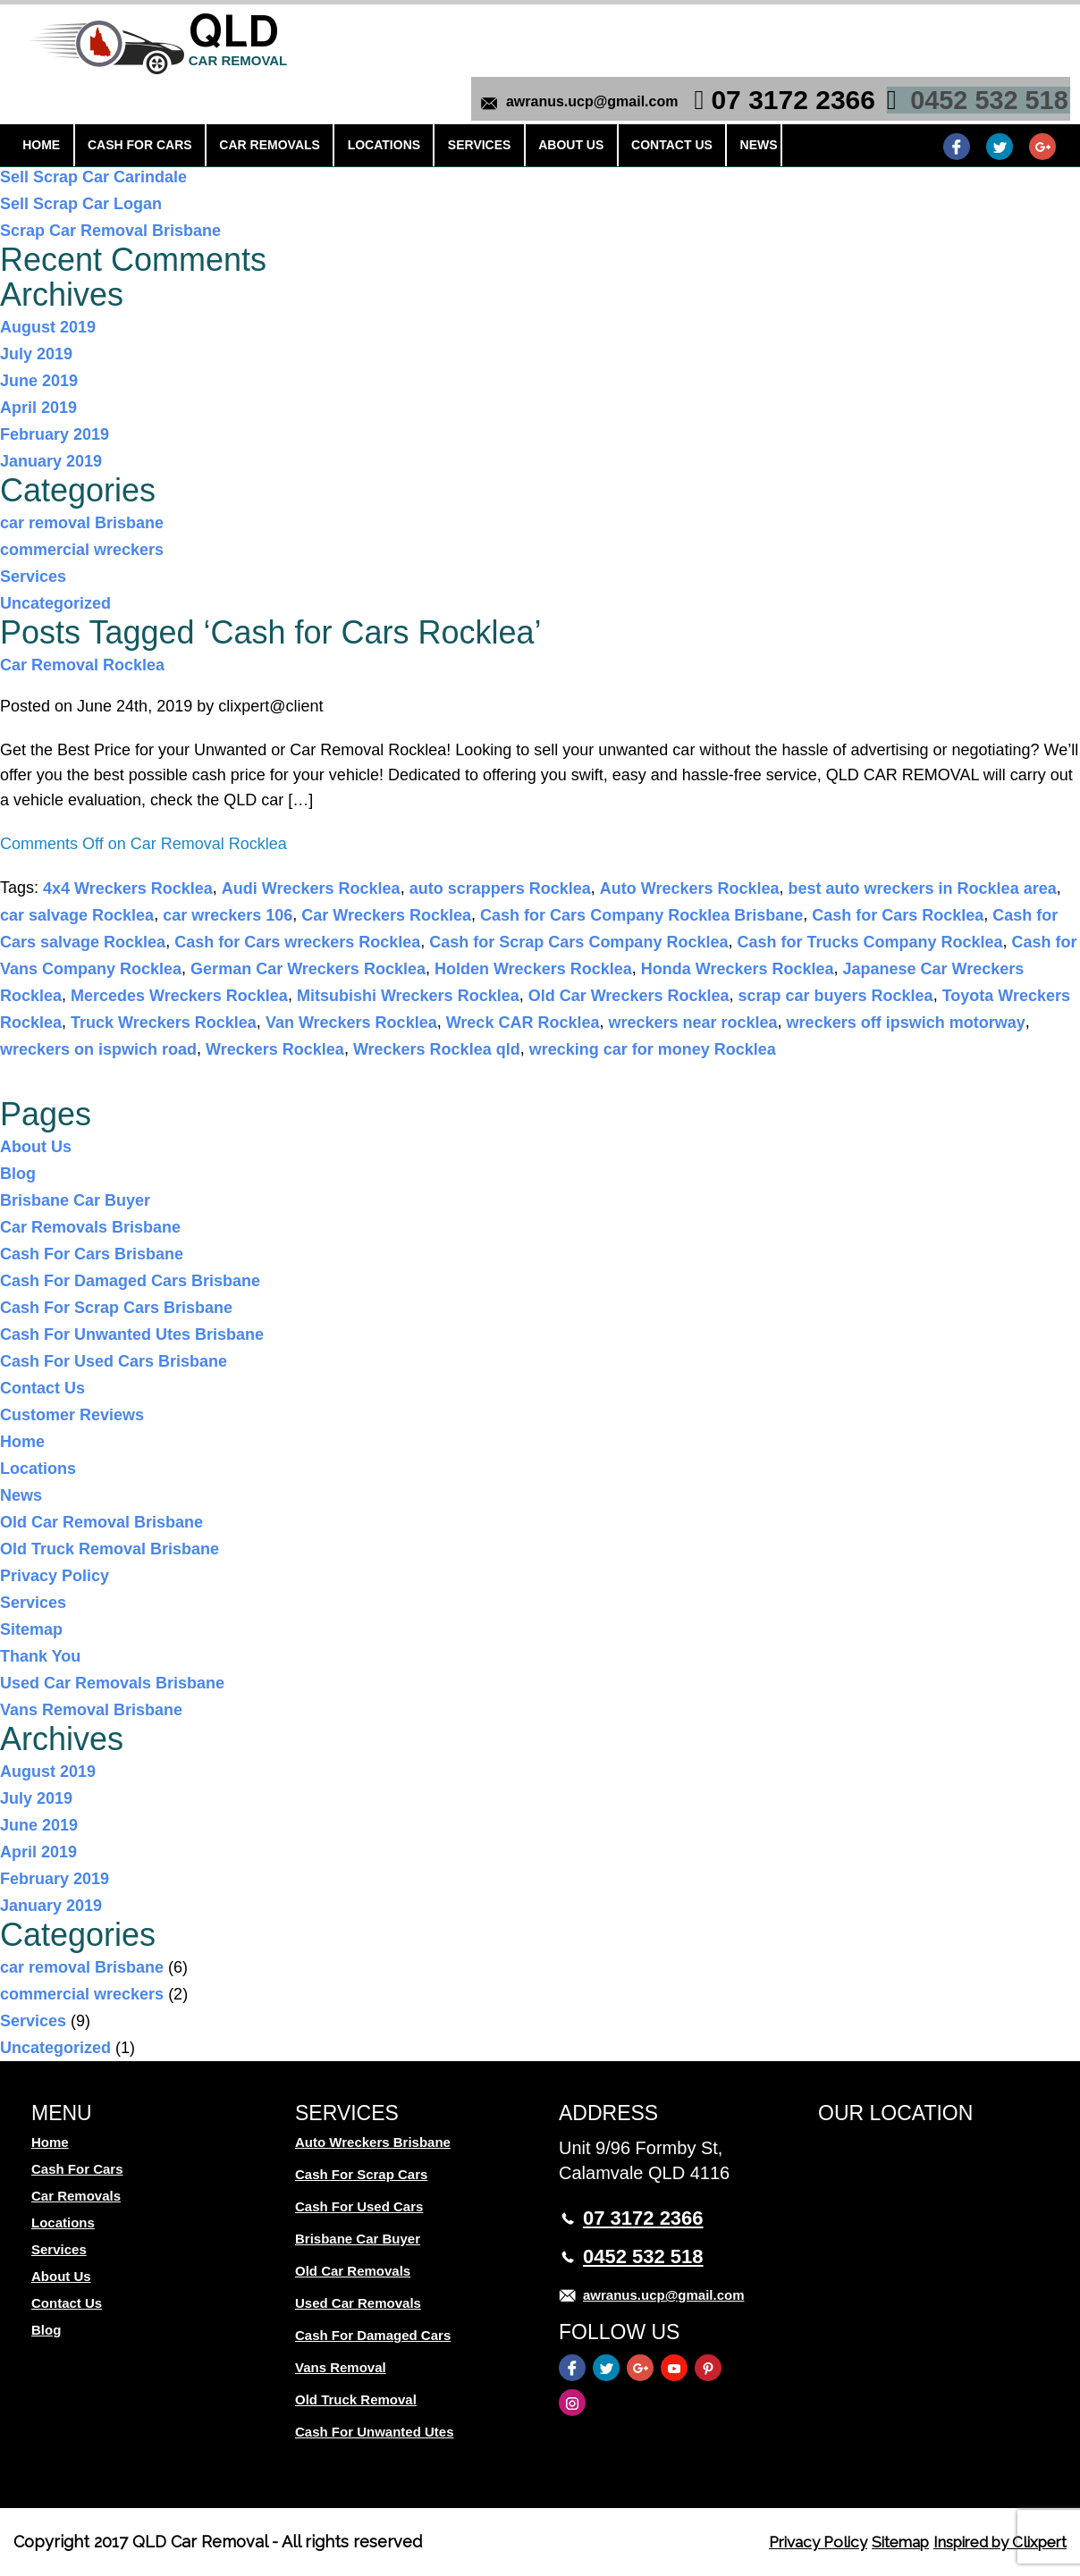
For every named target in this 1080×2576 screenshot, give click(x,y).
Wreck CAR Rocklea (523, 1022)
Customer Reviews (72, 1415)
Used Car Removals (358, 2303)
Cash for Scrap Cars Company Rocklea (578, 942)
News (690, 104)
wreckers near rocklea (692, 1022)
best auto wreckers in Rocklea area (923, 888)
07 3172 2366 (787, 29)
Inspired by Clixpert (991, 2541)
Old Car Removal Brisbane (101, 1522)
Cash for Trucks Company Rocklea (869, 942)
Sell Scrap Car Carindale (93, 177)
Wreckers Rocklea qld (436, 1049)
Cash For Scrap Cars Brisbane (116, 1308)
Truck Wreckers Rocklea (164, 1022)
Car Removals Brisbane (90, 1227)
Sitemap (31, 1629)
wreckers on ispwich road (98, 1049)
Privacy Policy (54, 1576)
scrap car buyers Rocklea (835, 996)
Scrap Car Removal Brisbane (110, 231)
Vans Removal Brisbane (91, 1710)
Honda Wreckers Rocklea (737, 969)
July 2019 (36, 354)
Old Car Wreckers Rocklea (629, 996)
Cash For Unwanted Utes (374, 2431)
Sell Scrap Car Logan (81, 204)
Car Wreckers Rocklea (386, 915)
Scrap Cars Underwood (89, 150)
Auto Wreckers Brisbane (373, 2142)
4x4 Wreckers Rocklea (128, 888)
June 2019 (39, 381)
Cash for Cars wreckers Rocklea (297, 942)
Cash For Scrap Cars (361, 2174)
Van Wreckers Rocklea (351, 1022)
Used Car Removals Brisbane (112, 1683)
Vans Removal (340, 2367)
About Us (521, 104)
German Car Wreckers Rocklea (308, 969)
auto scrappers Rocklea (500, 888)
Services (440, 104)
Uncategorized (55, 603)
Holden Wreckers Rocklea (533, 969)
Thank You (40, 1656)
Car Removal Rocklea (82, 665)
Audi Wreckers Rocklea (311, 888)
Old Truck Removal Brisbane (109, 1549)
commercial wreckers (82, 550)
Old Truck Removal (356, 2399)
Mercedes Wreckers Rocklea (179, 996)
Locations (353, 104)
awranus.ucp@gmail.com (586, 30)
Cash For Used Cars (359, 2206)
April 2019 (38, 408)
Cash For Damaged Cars (373, 2335)
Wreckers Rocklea (275, 1049)
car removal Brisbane (82, 523)
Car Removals (249, 104)
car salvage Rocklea (77, 915)
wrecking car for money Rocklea (652, 1049)
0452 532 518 (984, 29)
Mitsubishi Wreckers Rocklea (408, 996)
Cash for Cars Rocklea (897, 915)
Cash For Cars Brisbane (91, 1254)
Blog (18, 1174)
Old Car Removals (352, 2270)
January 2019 (51, 461)
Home (40, 104)
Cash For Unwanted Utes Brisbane (132, 1334)
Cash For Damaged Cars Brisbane (130, 1281)
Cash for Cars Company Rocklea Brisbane (641, 915)
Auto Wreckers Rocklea (690, 888)
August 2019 (48, 327)
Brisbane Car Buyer (75, 1200)
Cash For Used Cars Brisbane (113, 1361)
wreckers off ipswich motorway (906, 1022)
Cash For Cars (129, 104)
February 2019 (54, 434)
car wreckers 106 (227, 915)
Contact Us (613, 104)
